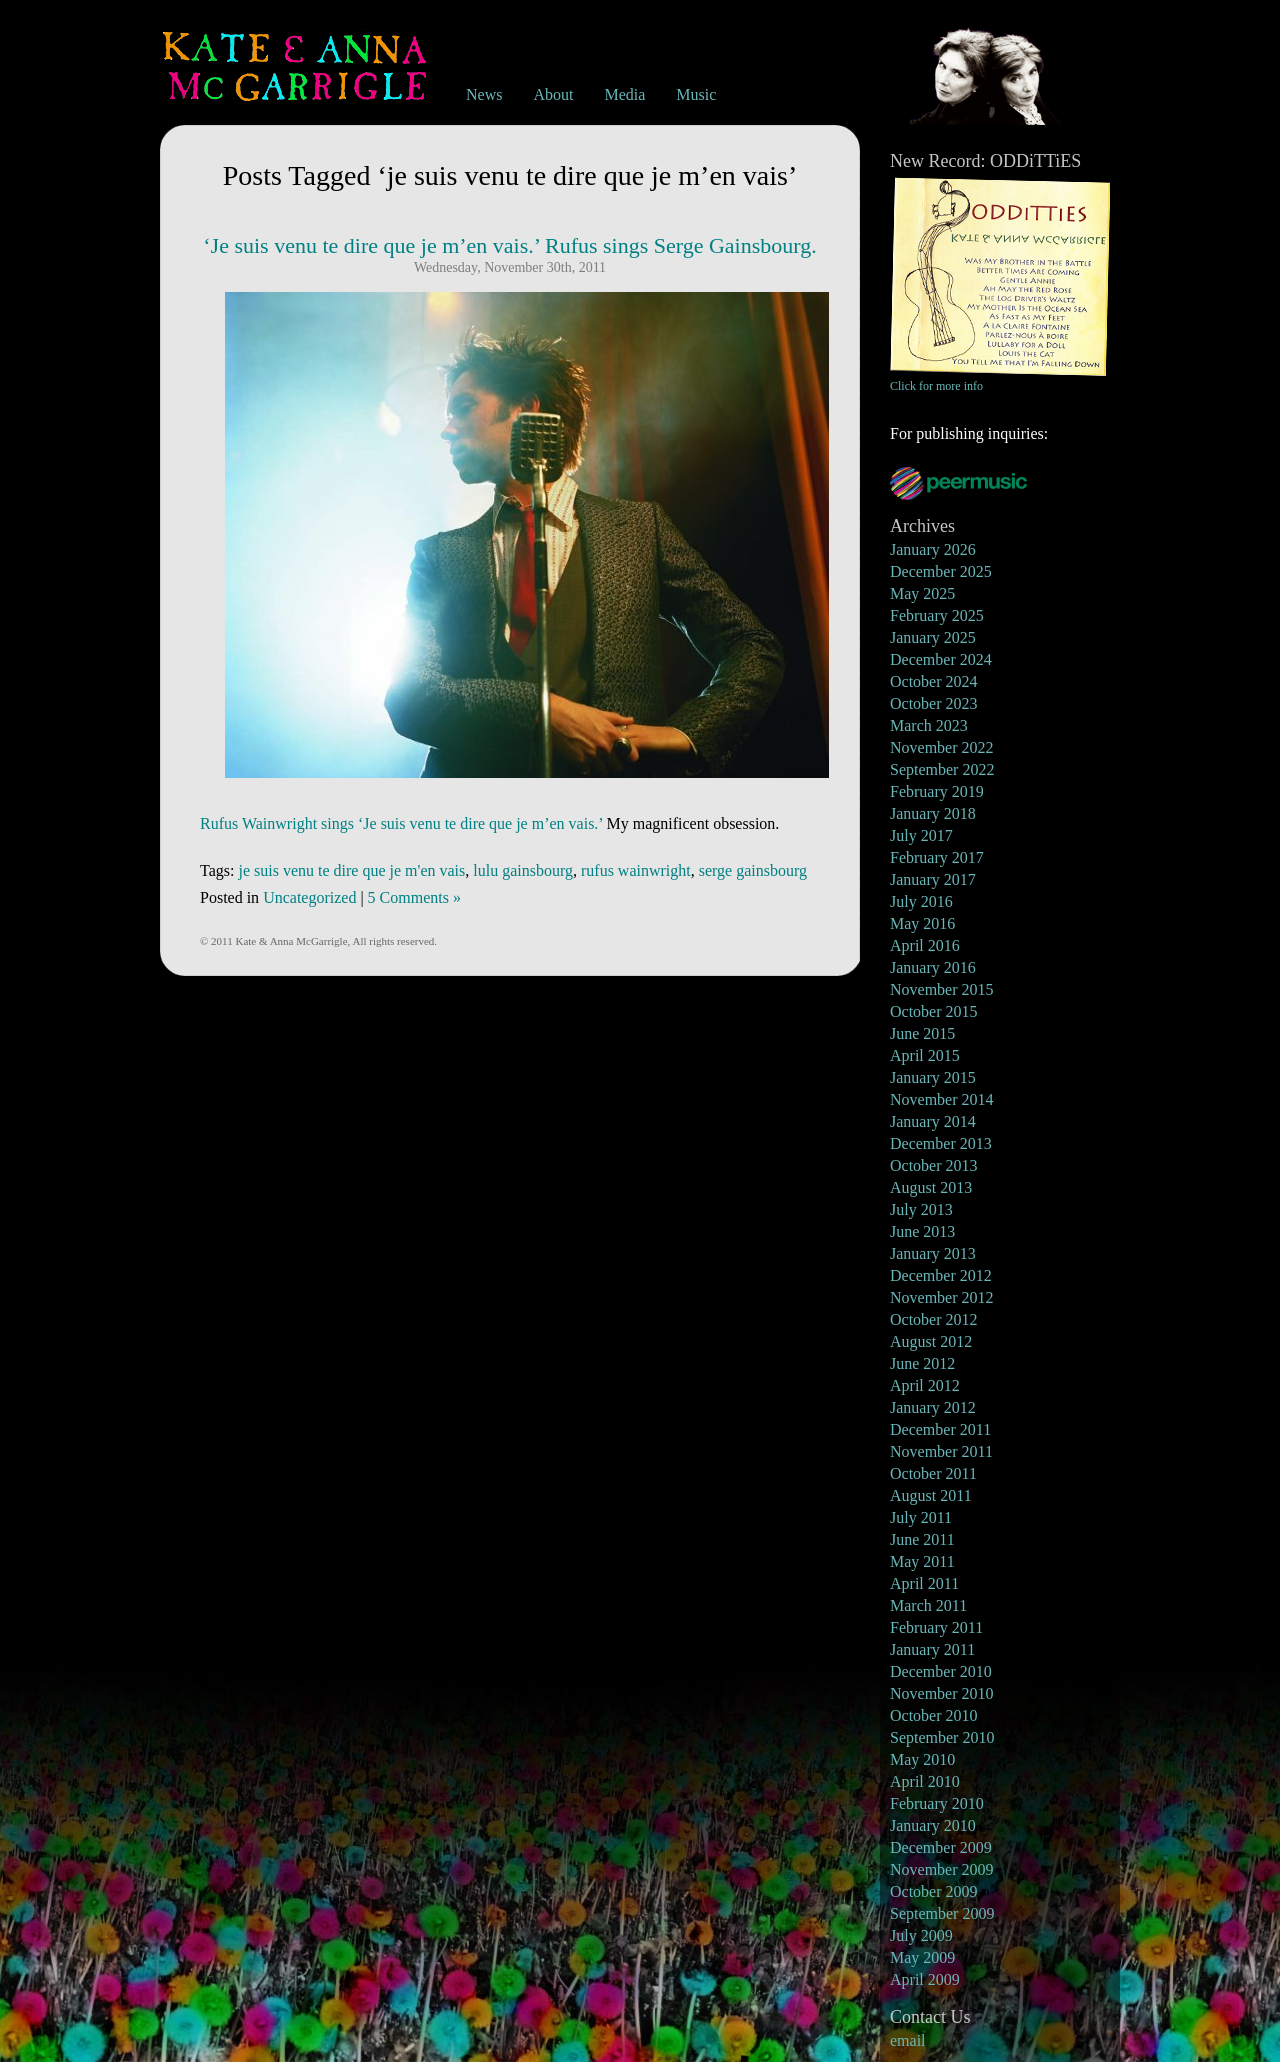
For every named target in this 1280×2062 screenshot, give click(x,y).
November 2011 (941, 1451)
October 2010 (934, 1715)
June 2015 (922, 1033)
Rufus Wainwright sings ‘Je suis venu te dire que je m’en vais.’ (401, 823)
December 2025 (941, 571)
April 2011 (924, 1583)
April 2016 (925, 945)
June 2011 (922, 1539)
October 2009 (934, 1891)
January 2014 (933, 1121)
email (908, 2040)
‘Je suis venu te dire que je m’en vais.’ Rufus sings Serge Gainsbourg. (509, 245)
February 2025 (937, 615)
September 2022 (942, 769)
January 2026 (933, 549)
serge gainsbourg (753, 870)
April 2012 (925, 1385)
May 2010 (922, 1759)
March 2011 (928, 1605)
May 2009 (922, 1957)
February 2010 (937, 1803)
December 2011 (940, 1429)
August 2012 (931, 1341)
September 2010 (942, 1737)
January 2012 (933, 1407)
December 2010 (941, 1671)
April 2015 (925, 1055)
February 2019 (937, 791)
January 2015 (933, 1077)
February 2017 (937, 857)
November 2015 (942, 989)
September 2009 (942, 1913)
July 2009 (921, 1935)
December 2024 (941, 659)
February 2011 (936, 1627)
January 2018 (933, 813)
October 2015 (934, 1011)
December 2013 (941, 1143)
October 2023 (934, 703)
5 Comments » (414, 897)
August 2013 (931, 1187)
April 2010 (925, 1781)
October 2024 (934, 681)
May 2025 (922, 593)
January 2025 (933, 637)
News (484, 94)
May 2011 (922, 1561)
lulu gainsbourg (523, 870)
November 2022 (942, 747)
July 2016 (921, 901)
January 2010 (933, 1825)
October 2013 (934, 1165)
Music (696, 94)
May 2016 (922, 923)
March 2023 (929, 725)
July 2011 (921, 1517)
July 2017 (921, 835)
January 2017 (933, 879)
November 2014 (942, 1099)
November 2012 (942, 1297)
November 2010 (942, 1693)
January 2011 (932, 1649)
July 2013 (921, 1209)
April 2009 (925, 1979)
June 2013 (922, 1231)
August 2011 (931, 1495)
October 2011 (933, 1473)
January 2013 (933, 1253)
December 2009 (941, 1847)
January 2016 (933, 967)
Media (624, 94)
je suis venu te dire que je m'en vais (351, 870)
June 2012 (922, 1363)
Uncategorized (309, 897)
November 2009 (942, 1869)
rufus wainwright (636, 870)
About (553, 94)
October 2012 (934, 1319)
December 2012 (941, 1275)
